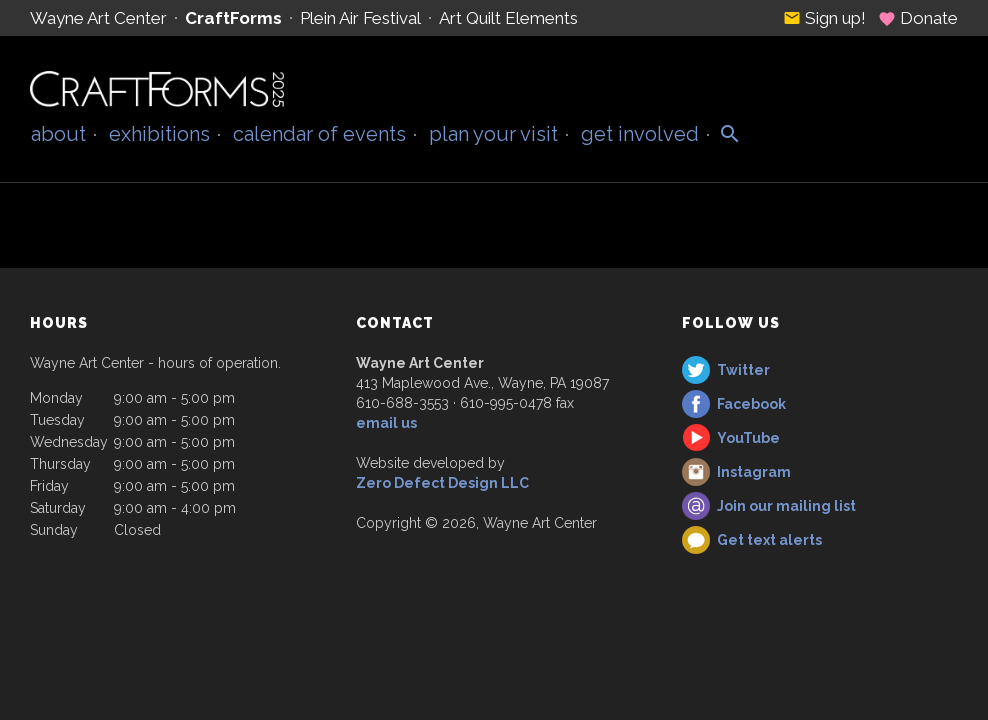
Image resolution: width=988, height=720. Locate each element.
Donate (918, 18)
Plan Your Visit (493, 134)
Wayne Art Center (98, 18)
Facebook (751, 404)
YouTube (748, 438)
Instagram (754, 472)
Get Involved (640, 134)
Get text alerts (769, 540)
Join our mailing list (786, 506)
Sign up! (824, 18)
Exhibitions (159, 134)
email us (386, 423)
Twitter (743, 370)
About (58, 134)
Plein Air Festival (360, 18)
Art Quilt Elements (508, 18)
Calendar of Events (319, 134)
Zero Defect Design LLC (442, 483)
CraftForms (233, 18)
